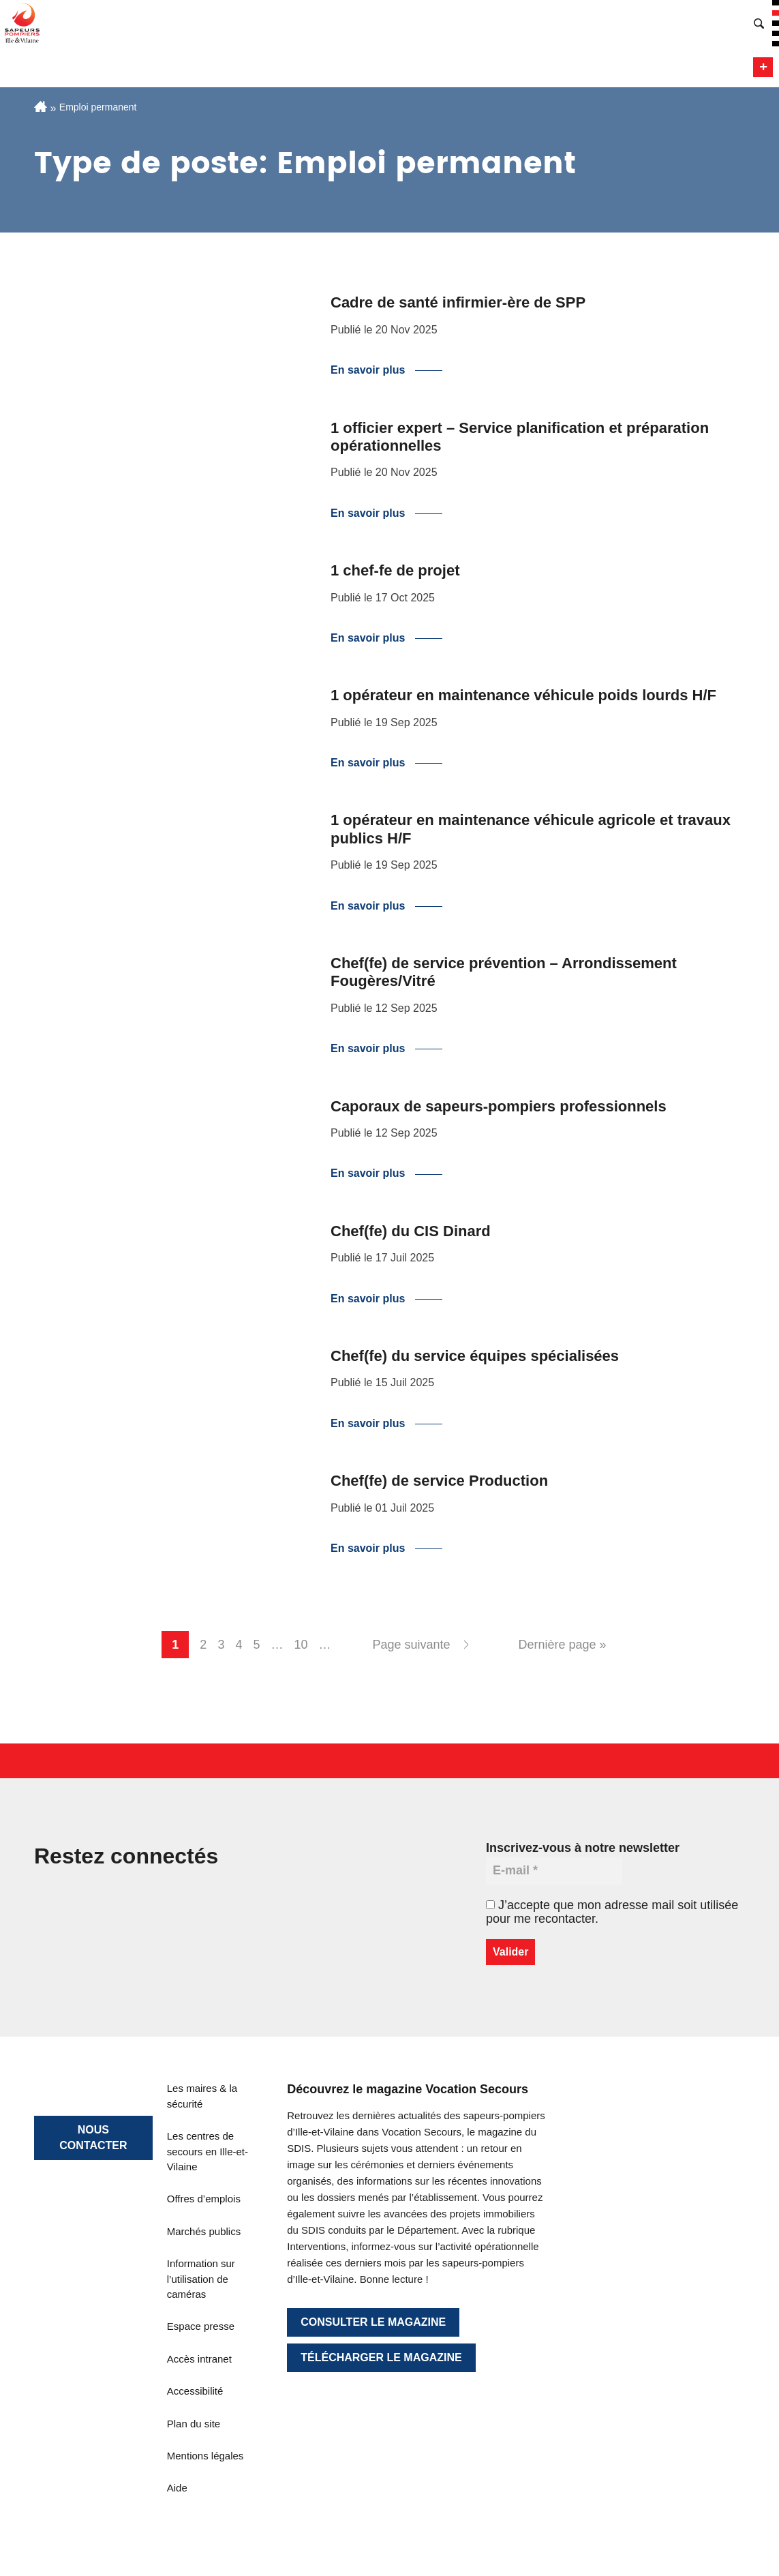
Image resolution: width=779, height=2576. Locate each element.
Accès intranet (199, 2359)
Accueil (40, 106)
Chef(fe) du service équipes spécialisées (475, 1355)
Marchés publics (204, 2231)
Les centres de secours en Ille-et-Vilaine (207, 2151)
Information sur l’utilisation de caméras (201, 2279)
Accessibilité (195, 2391)
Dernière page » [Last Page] (563, 1644)
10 (300, 1644)
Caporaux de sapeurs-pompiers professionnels (499, 1106)
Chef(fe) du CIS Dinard (411, 1231)
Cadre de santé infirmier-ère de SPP (458, 302)
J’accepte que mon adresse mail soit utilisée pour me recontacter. (612, 1912)
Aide (177, 2487)
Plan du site (193, 2423)
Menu (763, 67)
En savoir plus (368, 370)
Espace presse (200, 2326)
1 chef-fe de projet (395, 570)
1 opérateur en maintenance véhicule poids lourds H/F (523, 695)
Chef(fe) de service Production (439, 1480)
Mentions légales (205, 2455)
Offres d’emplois (204, 2198)
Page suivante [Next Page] (411, 1644)
